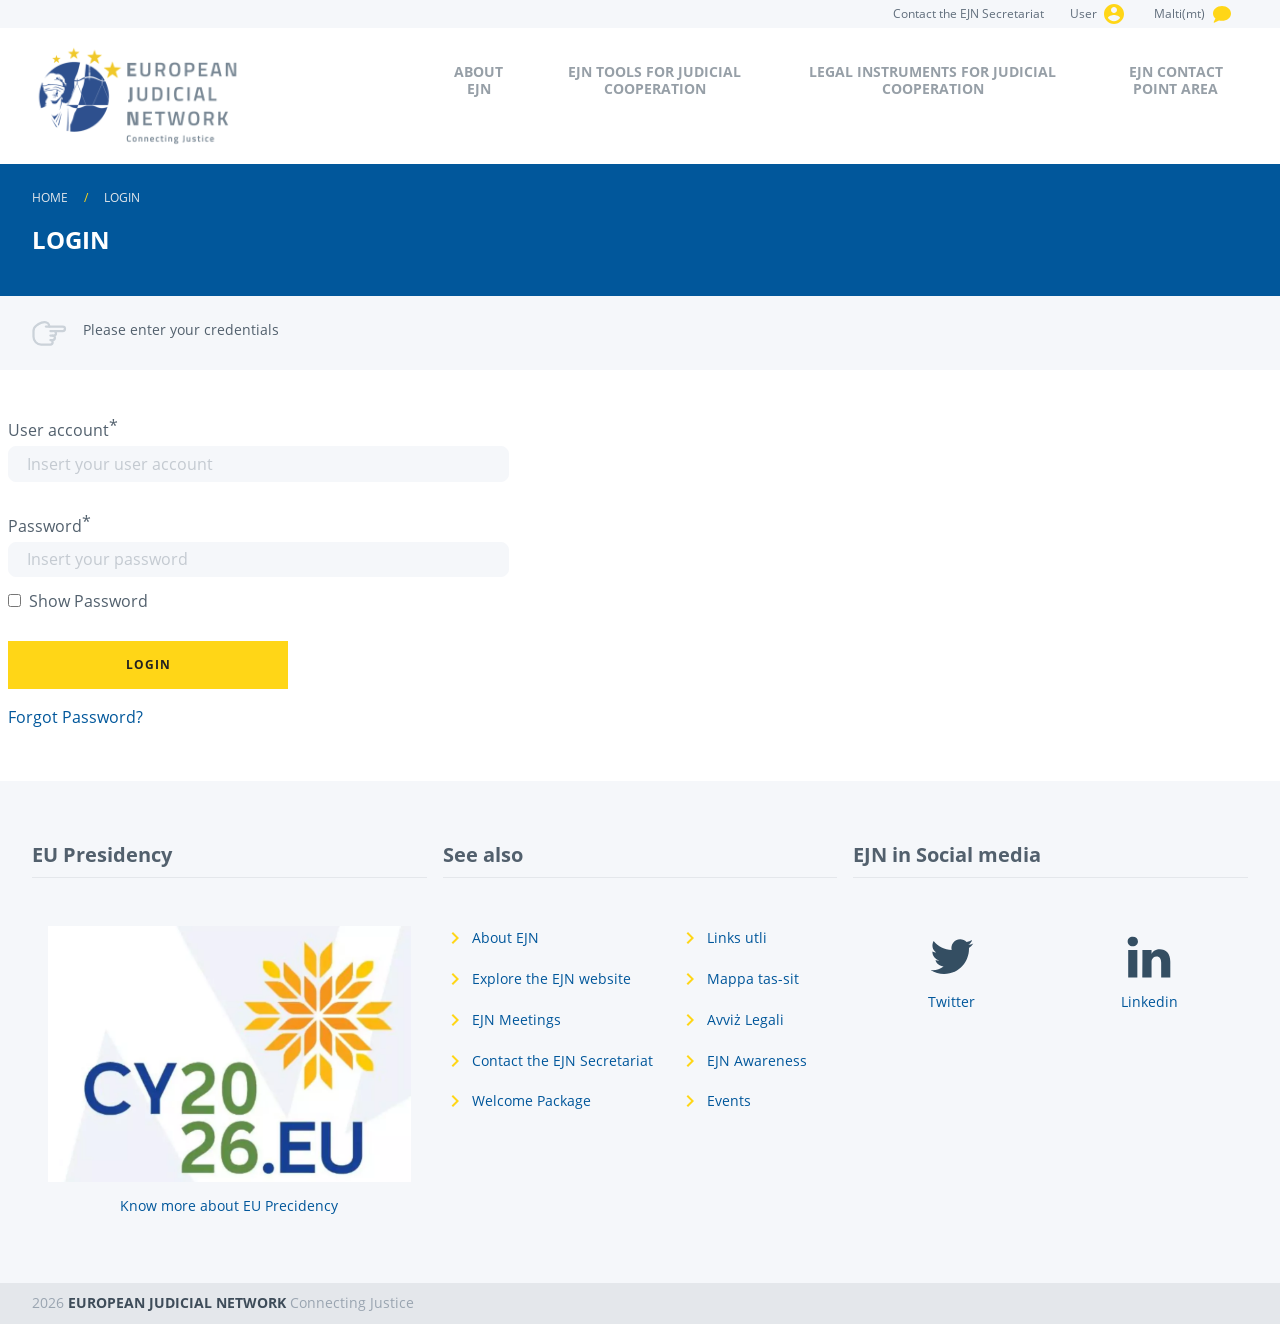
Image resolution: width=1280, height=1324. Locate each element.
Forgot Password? (75, 717)
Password (45, 526)
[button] (148, 665)
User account (58, 430)
